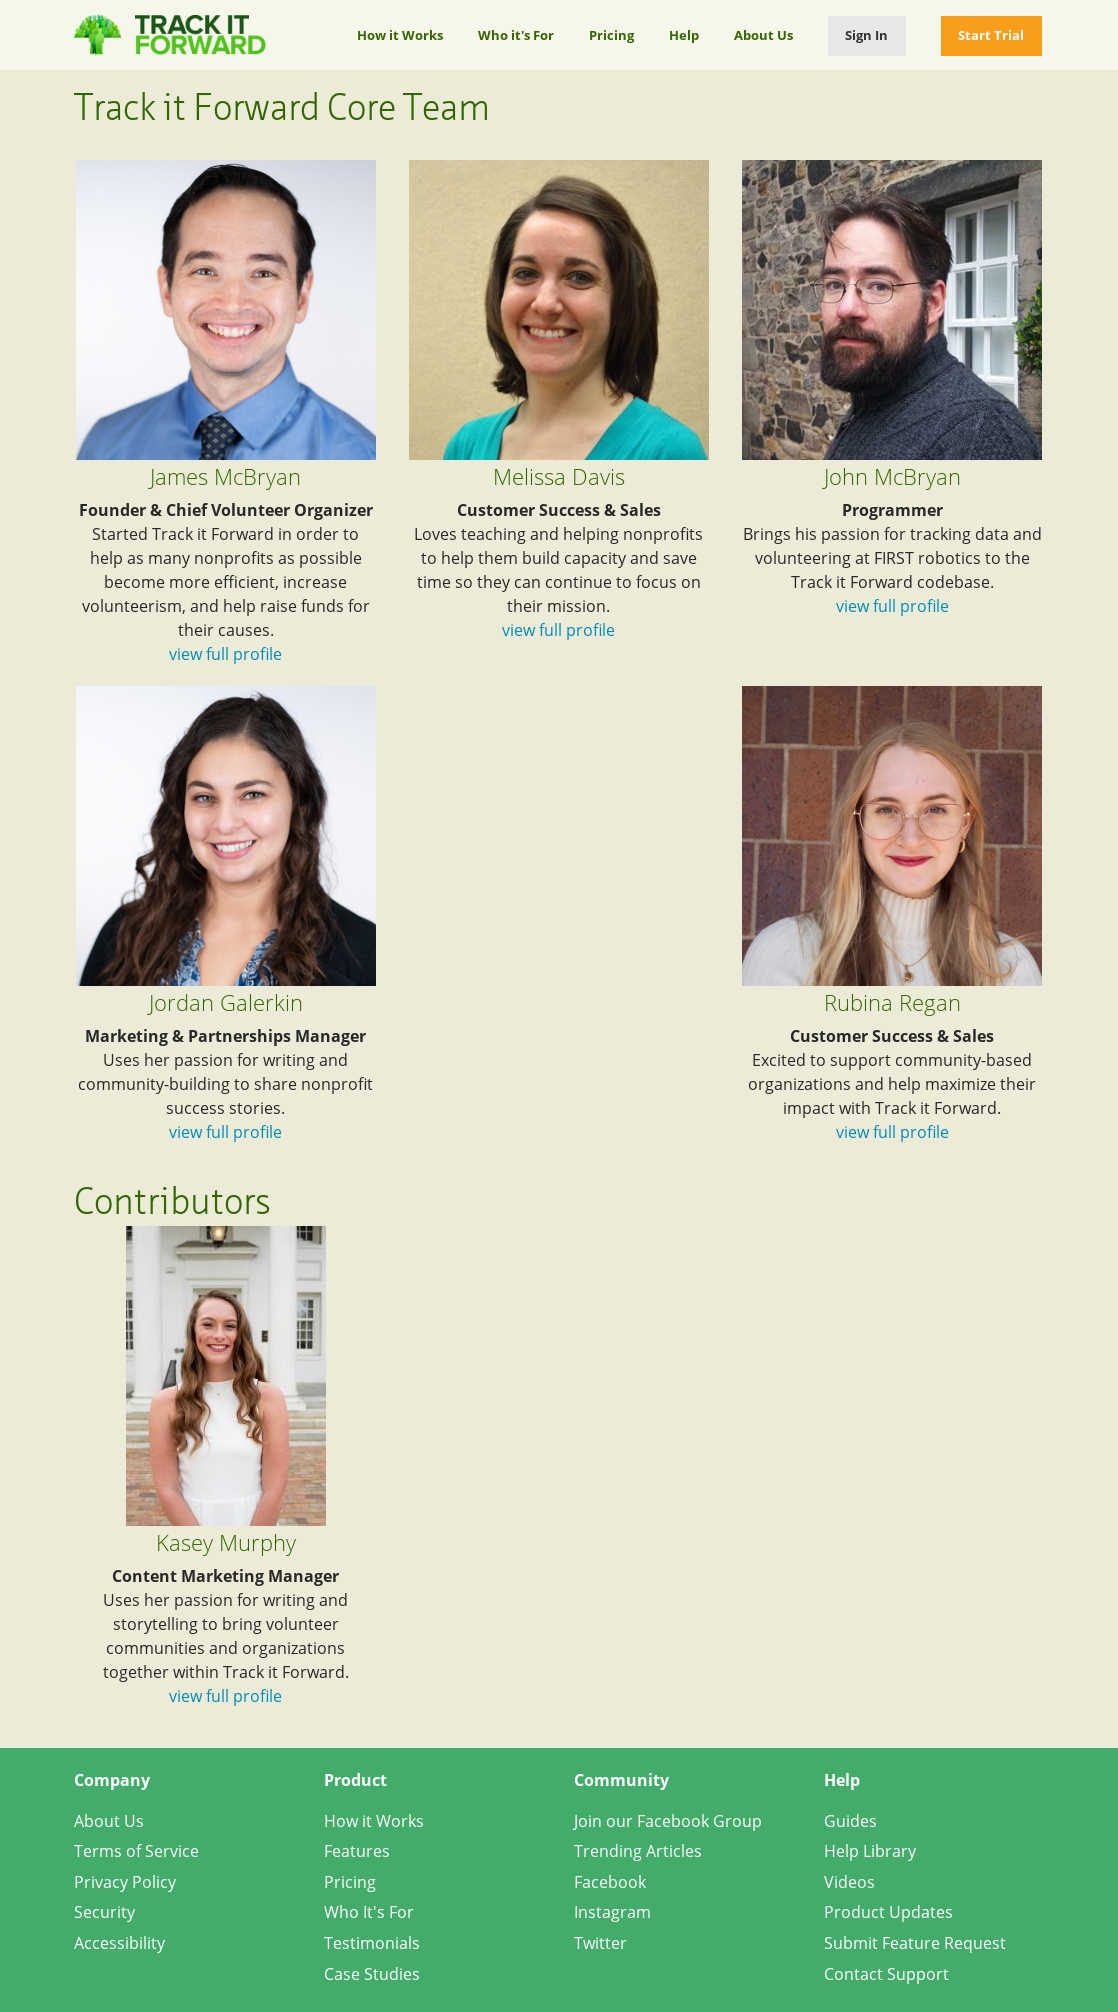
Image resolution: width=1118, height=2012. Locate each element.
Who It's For (369, 1912)
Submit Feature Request (915, 1943)
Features (357, 1851)
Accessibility (119, 1943)
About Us (763, 35)
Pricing (611, 35)
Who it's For (516, 35)
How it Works (400, 35)
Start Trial (991, 35)
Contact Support (886, 1974)
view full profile (225, 654)
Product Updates (888, 1912)
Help (684, 35)
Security (104, 1912)
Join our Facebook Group (668, 1821)
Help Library (870, 1851)
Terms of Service (136, 1851)
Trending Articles (638, 1851)
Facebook (610, 1882)
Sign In (866, 35)
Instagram (612, 1912)
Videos (849, 1882)
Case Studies (372, 1974)
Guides (850, 1821)
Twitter (600, 1943)
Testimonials (372, 1943)
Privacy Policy (125, 1882)
